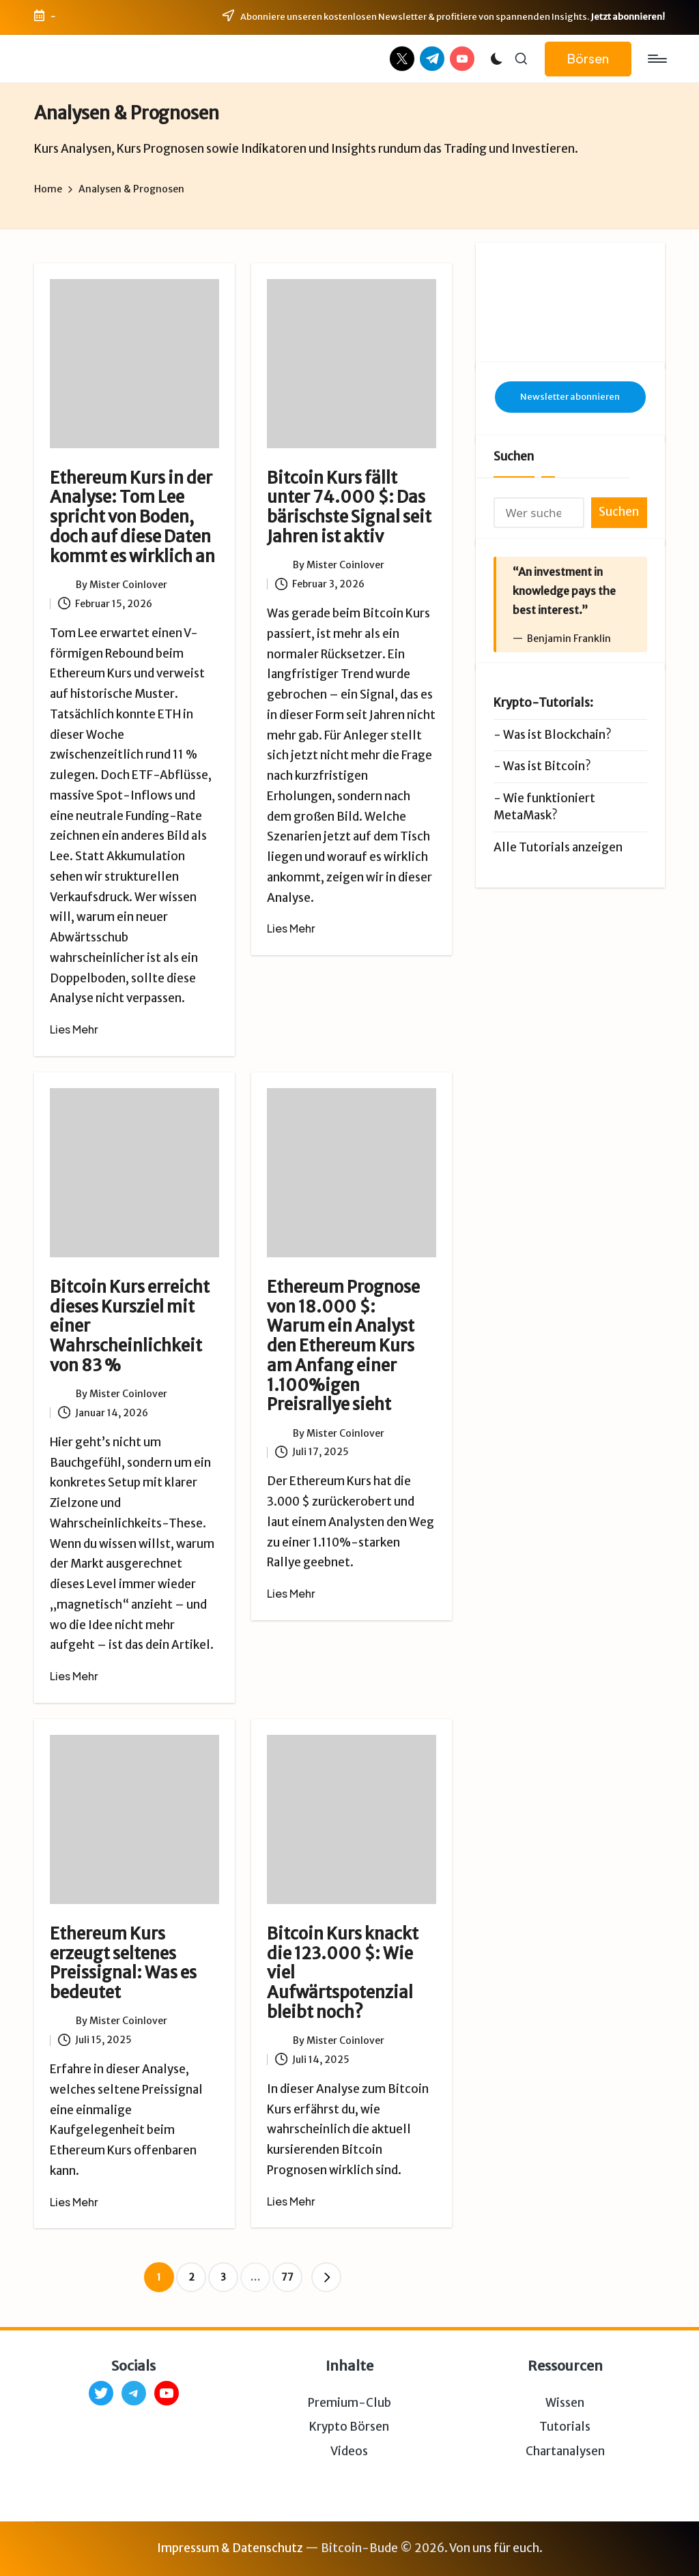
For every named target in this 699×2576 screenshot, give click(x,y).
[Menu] (656, 58)
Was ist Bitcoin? (547, 766)
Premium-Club (349, 2402)
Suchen (514, 456)
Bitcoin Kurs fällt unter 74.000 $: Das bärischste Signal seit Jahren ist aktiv (349, 507)
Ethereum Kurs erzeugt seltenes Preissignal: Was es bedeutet (123, 1963)
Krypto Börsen (349, 2426)
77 (287, 2277)
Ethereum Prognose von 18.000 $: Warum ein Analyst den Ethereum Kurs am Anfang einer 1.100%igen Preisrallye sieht (343, 1346)
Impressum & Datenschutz (230, 2548)
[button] (588, 59)
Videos (349, 2451)
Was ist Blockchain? (557, 734)
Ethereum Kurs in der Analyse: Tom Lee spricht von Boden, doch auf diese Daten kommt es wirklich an (132, 517)
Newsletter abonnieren (570, 396)
